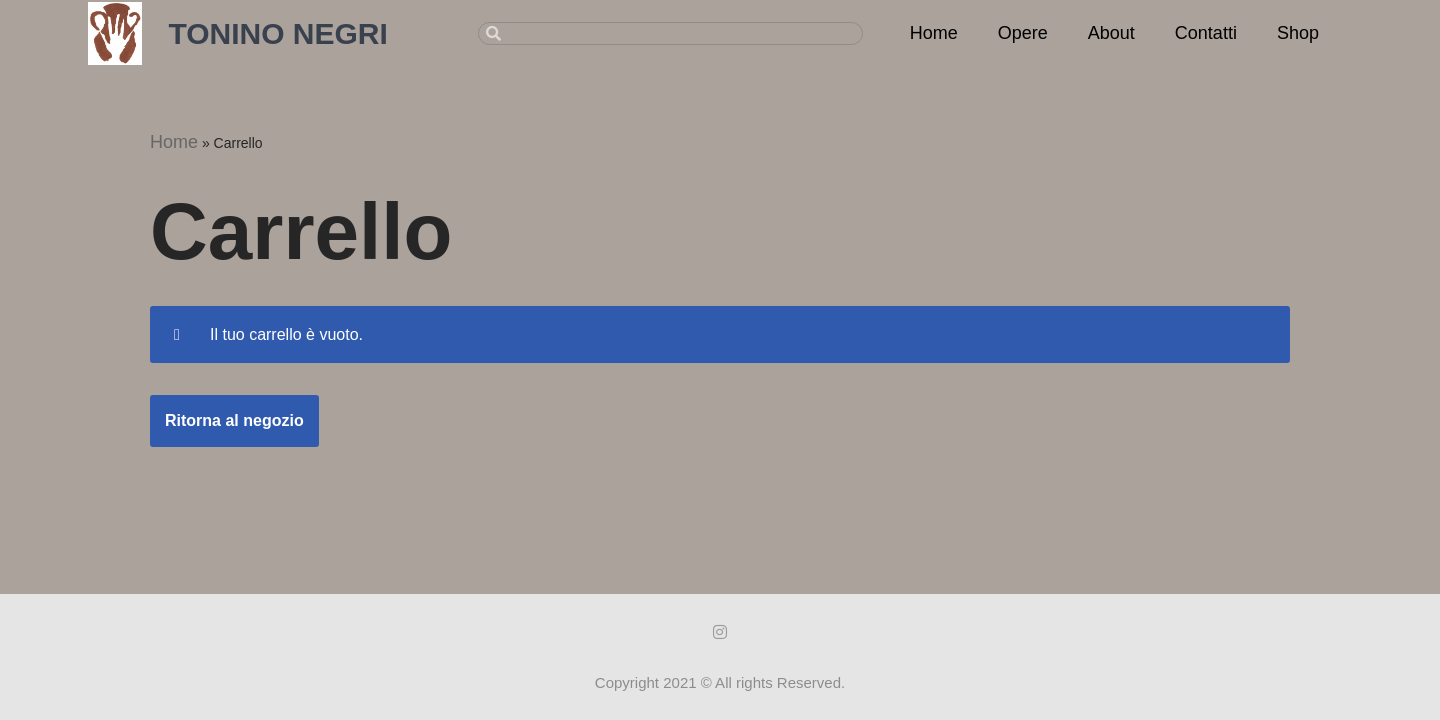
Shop (1298, 33)
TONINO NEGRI (277, 33)
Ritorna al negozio (234, 420)
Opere (1023, 33)
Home (934, 33)
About (1111, 33)
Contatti (1206, 33)
